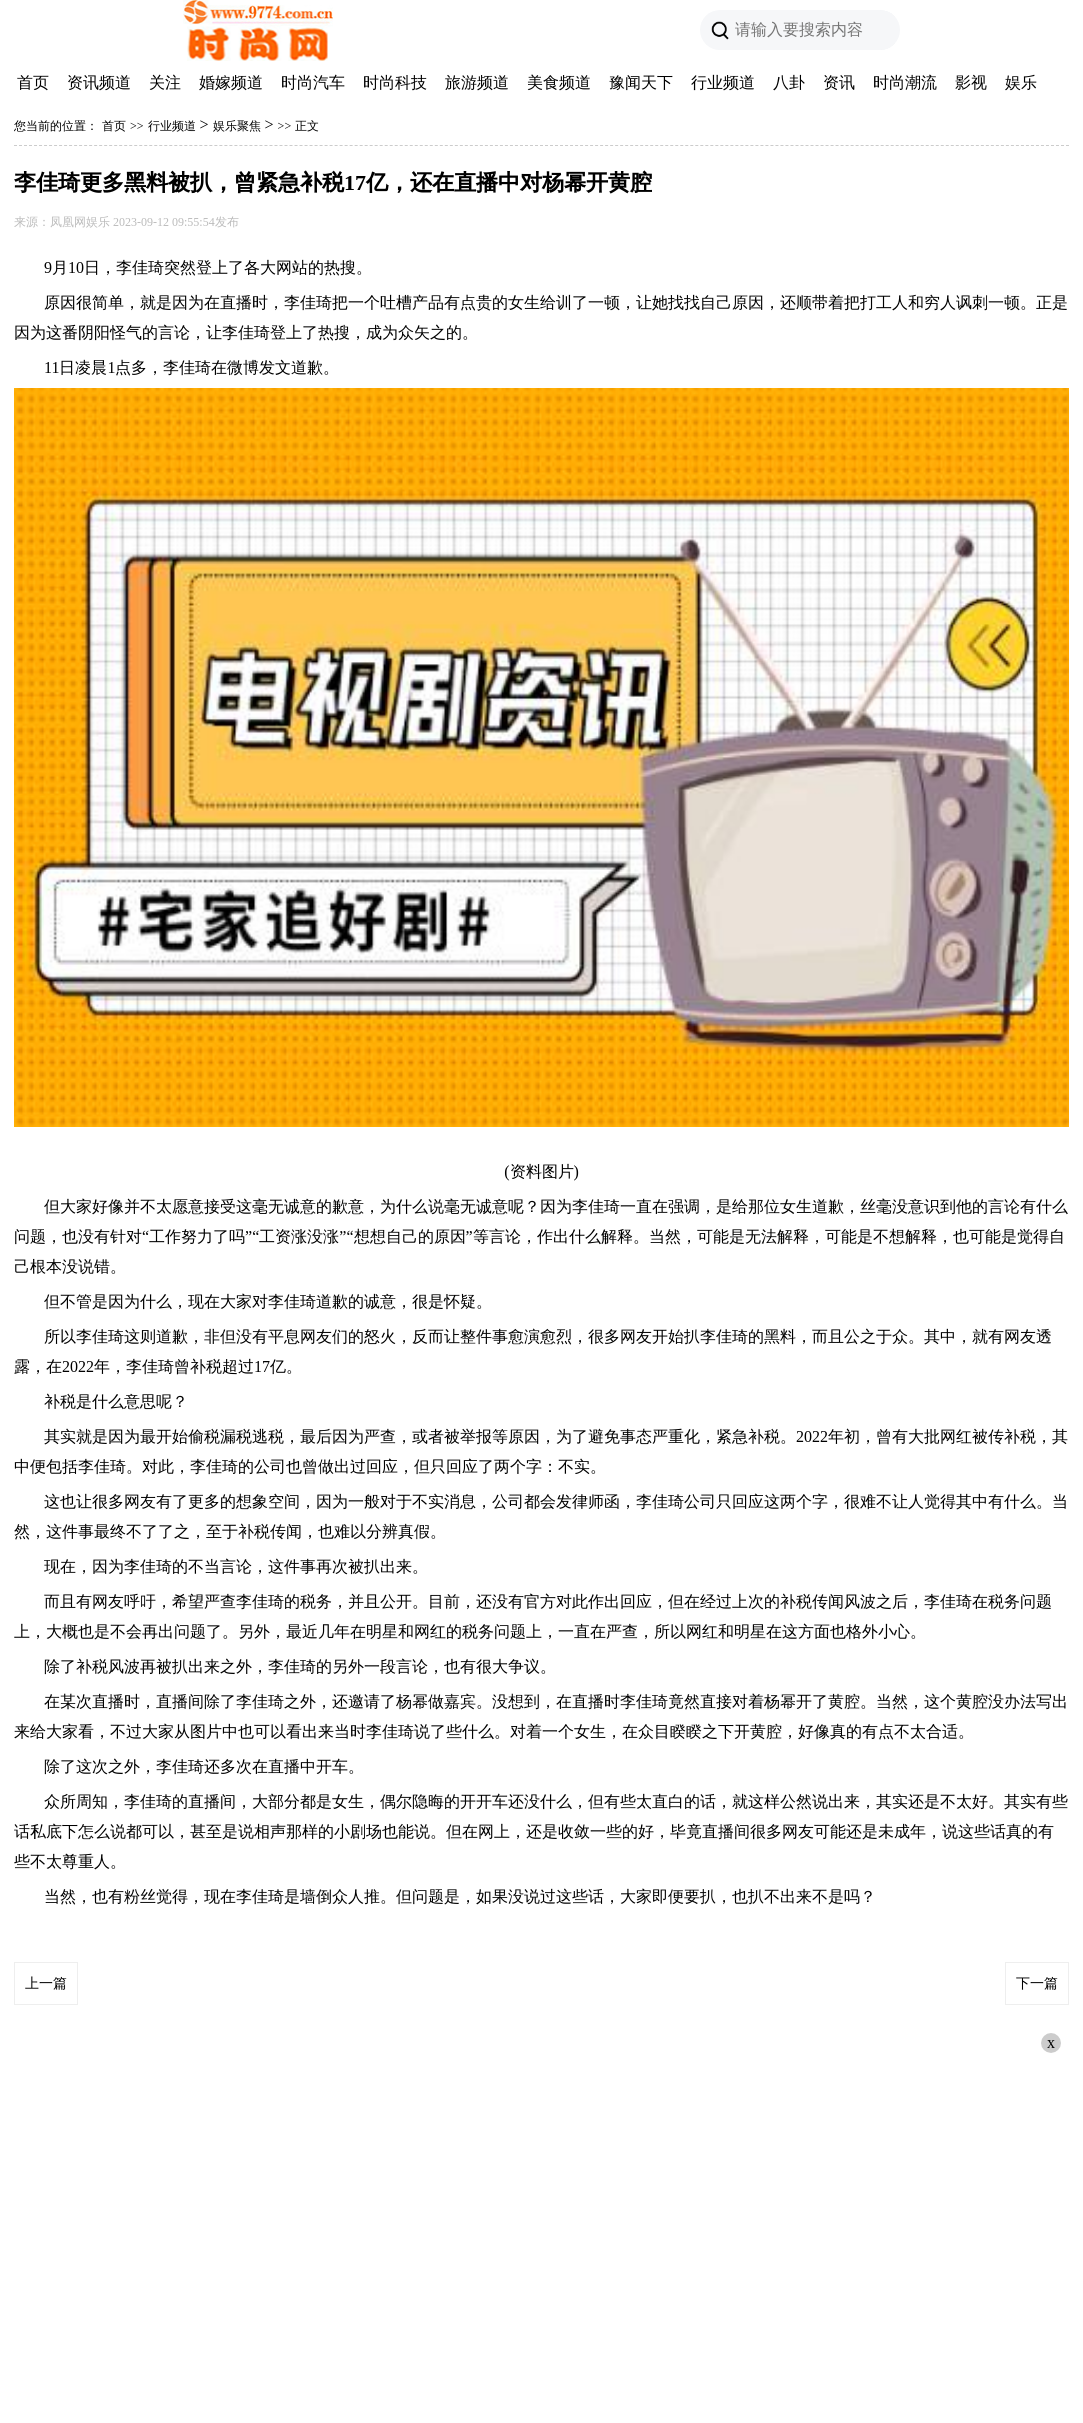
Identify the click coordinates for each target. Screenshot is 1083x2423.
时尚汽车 (313, 82)
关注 (165, 82)
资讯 (839, 82)
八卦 (789, 82)
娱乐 (1021, 82)
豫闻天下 (641, 82)
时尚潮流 (905, 82)
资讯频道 (99, 82)
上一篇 (46, 1983)
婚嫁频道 (231, 82)
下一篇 (1037, 1983)
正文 (307, 126)
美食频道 (559, 82)
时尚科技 (395, 82)
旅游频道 (477, 82)
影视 (971, 82)
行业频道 (723, 82)
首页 (33, 82)
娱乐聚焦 (237, 126)
